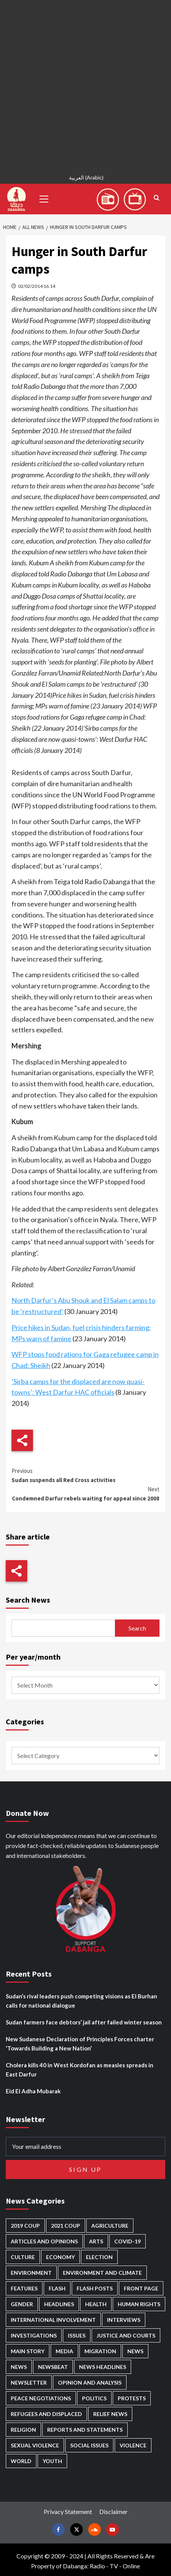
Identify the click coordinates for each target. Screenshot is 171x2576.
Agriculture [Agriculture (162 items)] (109, 2225)
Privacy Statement (68, 2511)
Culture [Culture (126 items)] (23, 2257)
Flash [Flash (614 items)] (57, 2288)
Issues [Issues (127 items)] (77, 2335)
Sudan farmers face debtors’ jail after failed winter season (84, 2022)
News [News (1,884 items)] (19, 2367)
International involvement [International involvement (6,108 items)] (53, 2319)
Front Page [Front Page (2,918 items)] (141, 2288)
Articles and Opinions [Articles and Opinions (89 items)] (44, 2241)
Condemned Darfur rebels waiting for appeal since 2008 (85, 1493)
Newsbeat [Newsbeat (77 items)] (53, 2367)
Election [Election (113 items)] (99, 2257)
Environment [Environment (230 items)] (31, 2272)
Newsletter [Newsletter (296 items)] (29, 2382)
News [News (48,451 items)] (135, 2351)
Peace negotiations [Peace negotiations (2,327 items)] (41, 2398)
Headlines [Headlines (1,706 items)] (59, 2304)
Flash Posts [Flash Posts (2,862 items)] (95, 2288)
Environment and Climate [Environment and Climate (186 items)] (102, 2272)
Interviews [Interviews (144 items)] (123, 2319)
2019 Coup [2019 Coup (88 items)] (25, 2225)
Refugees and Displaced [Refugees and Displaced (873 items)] (46, 2414)
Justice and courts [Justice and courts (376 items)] (126, 2335)
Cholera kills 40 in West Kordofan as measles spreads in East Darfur (79, 2070)
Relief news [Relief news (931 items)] (110, 2414)
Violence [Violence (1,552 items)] (133, 2445)
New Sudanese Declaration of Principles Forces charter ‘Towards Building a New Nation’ (80, 2044)
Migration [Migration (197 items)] (100, 2351)
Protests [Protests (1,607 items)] (132, 2398)
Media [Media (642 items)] (64, 2351)
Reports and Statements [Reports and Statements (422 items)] (85, 2429)
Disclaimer (113, 2511)
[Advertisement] (85, 85)
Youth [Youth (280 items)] (52, 2461)
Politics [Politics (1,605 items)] (94, 2398)
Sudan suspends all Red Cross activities (85, 1475)
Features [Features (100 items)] (24, 2288)
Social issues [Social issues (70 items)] (89, 2445)
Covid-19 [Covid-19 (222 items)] (127, 2241)
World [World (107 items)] (21, 2461)
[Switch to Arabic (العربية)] (85, 178)
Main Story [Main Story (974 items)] (27, 2351)
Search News (28, 1600)
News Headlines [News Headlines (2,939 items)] (102, 2367)
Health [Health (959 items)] (96, 2304)
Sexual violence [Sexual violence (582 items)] (35, 2445)
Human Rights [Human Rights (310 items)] (139, 2304)
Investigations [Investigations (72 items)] (34, 2335)
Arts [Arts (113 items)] (96, 2241)
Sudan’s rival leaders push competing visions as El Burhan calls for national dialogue (81, 2001)
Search (137, 1628)
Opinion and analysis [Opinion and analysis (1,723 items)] (90, 2382)
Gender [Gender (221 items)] (22, 2304)
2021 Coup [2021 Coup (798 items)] (65, 2225)
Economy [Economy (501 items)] (60, 2257)
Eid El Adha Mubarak (33, 2091)
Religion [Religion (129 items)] (23, 2429)
